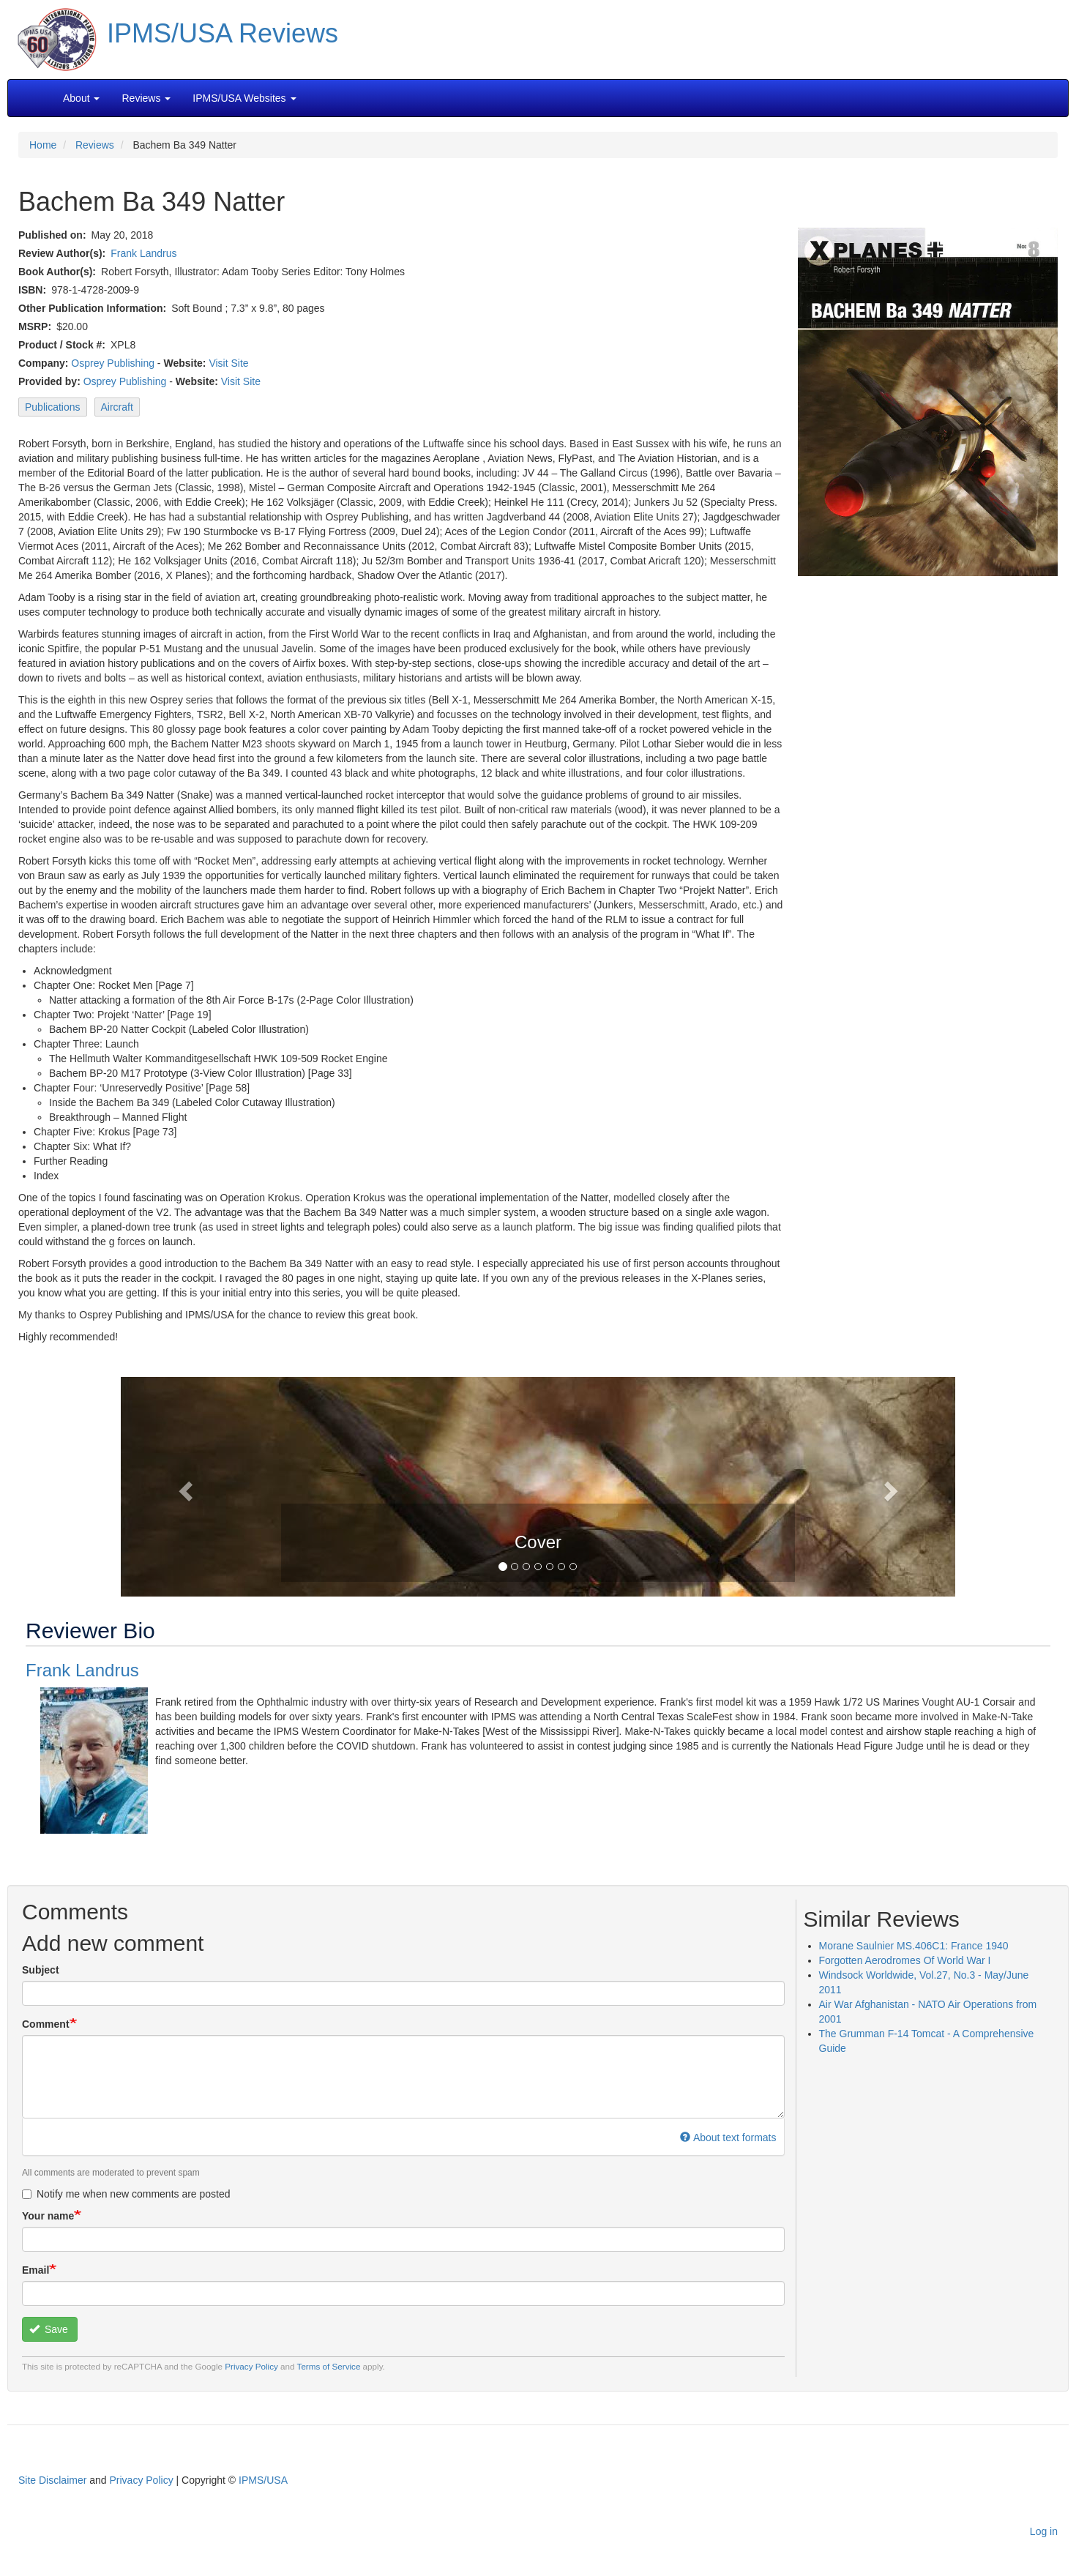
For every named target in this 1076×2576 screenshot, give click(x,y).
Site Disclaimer (52, 2480)
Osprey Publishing (112, 363)
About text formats (728, 2137)
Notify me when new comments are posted (126, 2194)
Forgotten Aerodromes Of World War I (905, 1960)
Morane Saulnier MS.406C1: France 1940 (914, 1946)
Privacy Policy (251, 2366)
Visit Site (228, 363)
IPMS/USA (263, 2480)
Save (48, 2329)
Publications (53, 407)
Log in (1044, 2531)
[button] (538, 1485)
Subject (40, 1970)
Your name (48, 2216)
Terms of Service (329, 2366)
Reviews (94, 145)
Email (35, 2270)
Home (42, 145)
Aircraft (117, 407)
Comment (46, 2024)
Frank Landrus (143, 253)
